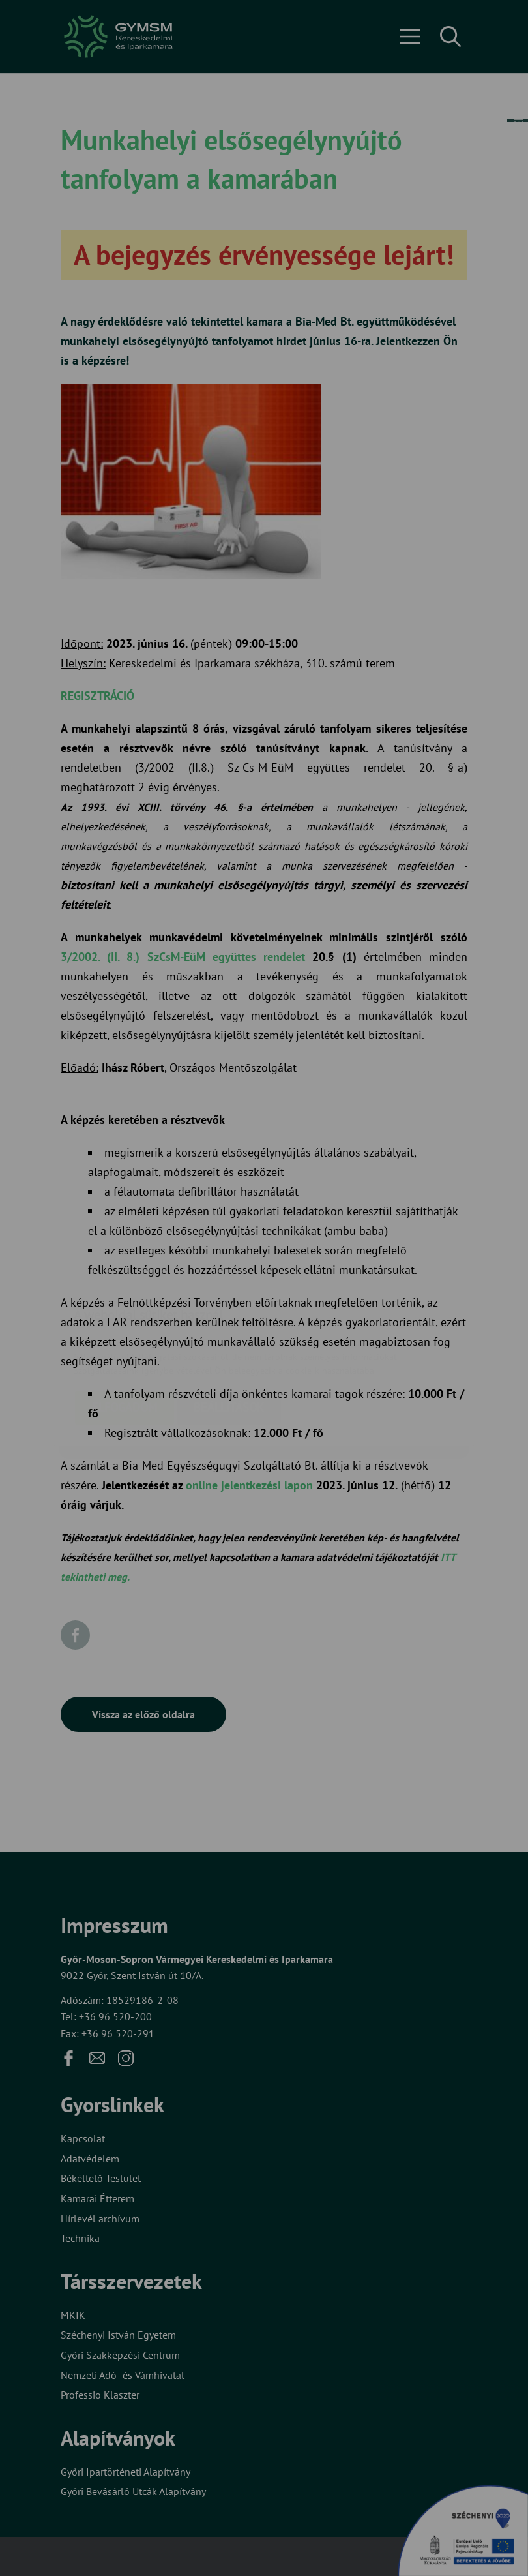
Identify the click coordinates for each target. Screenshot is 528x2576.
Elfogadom (124, 1329)
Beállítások (229, 1329)
